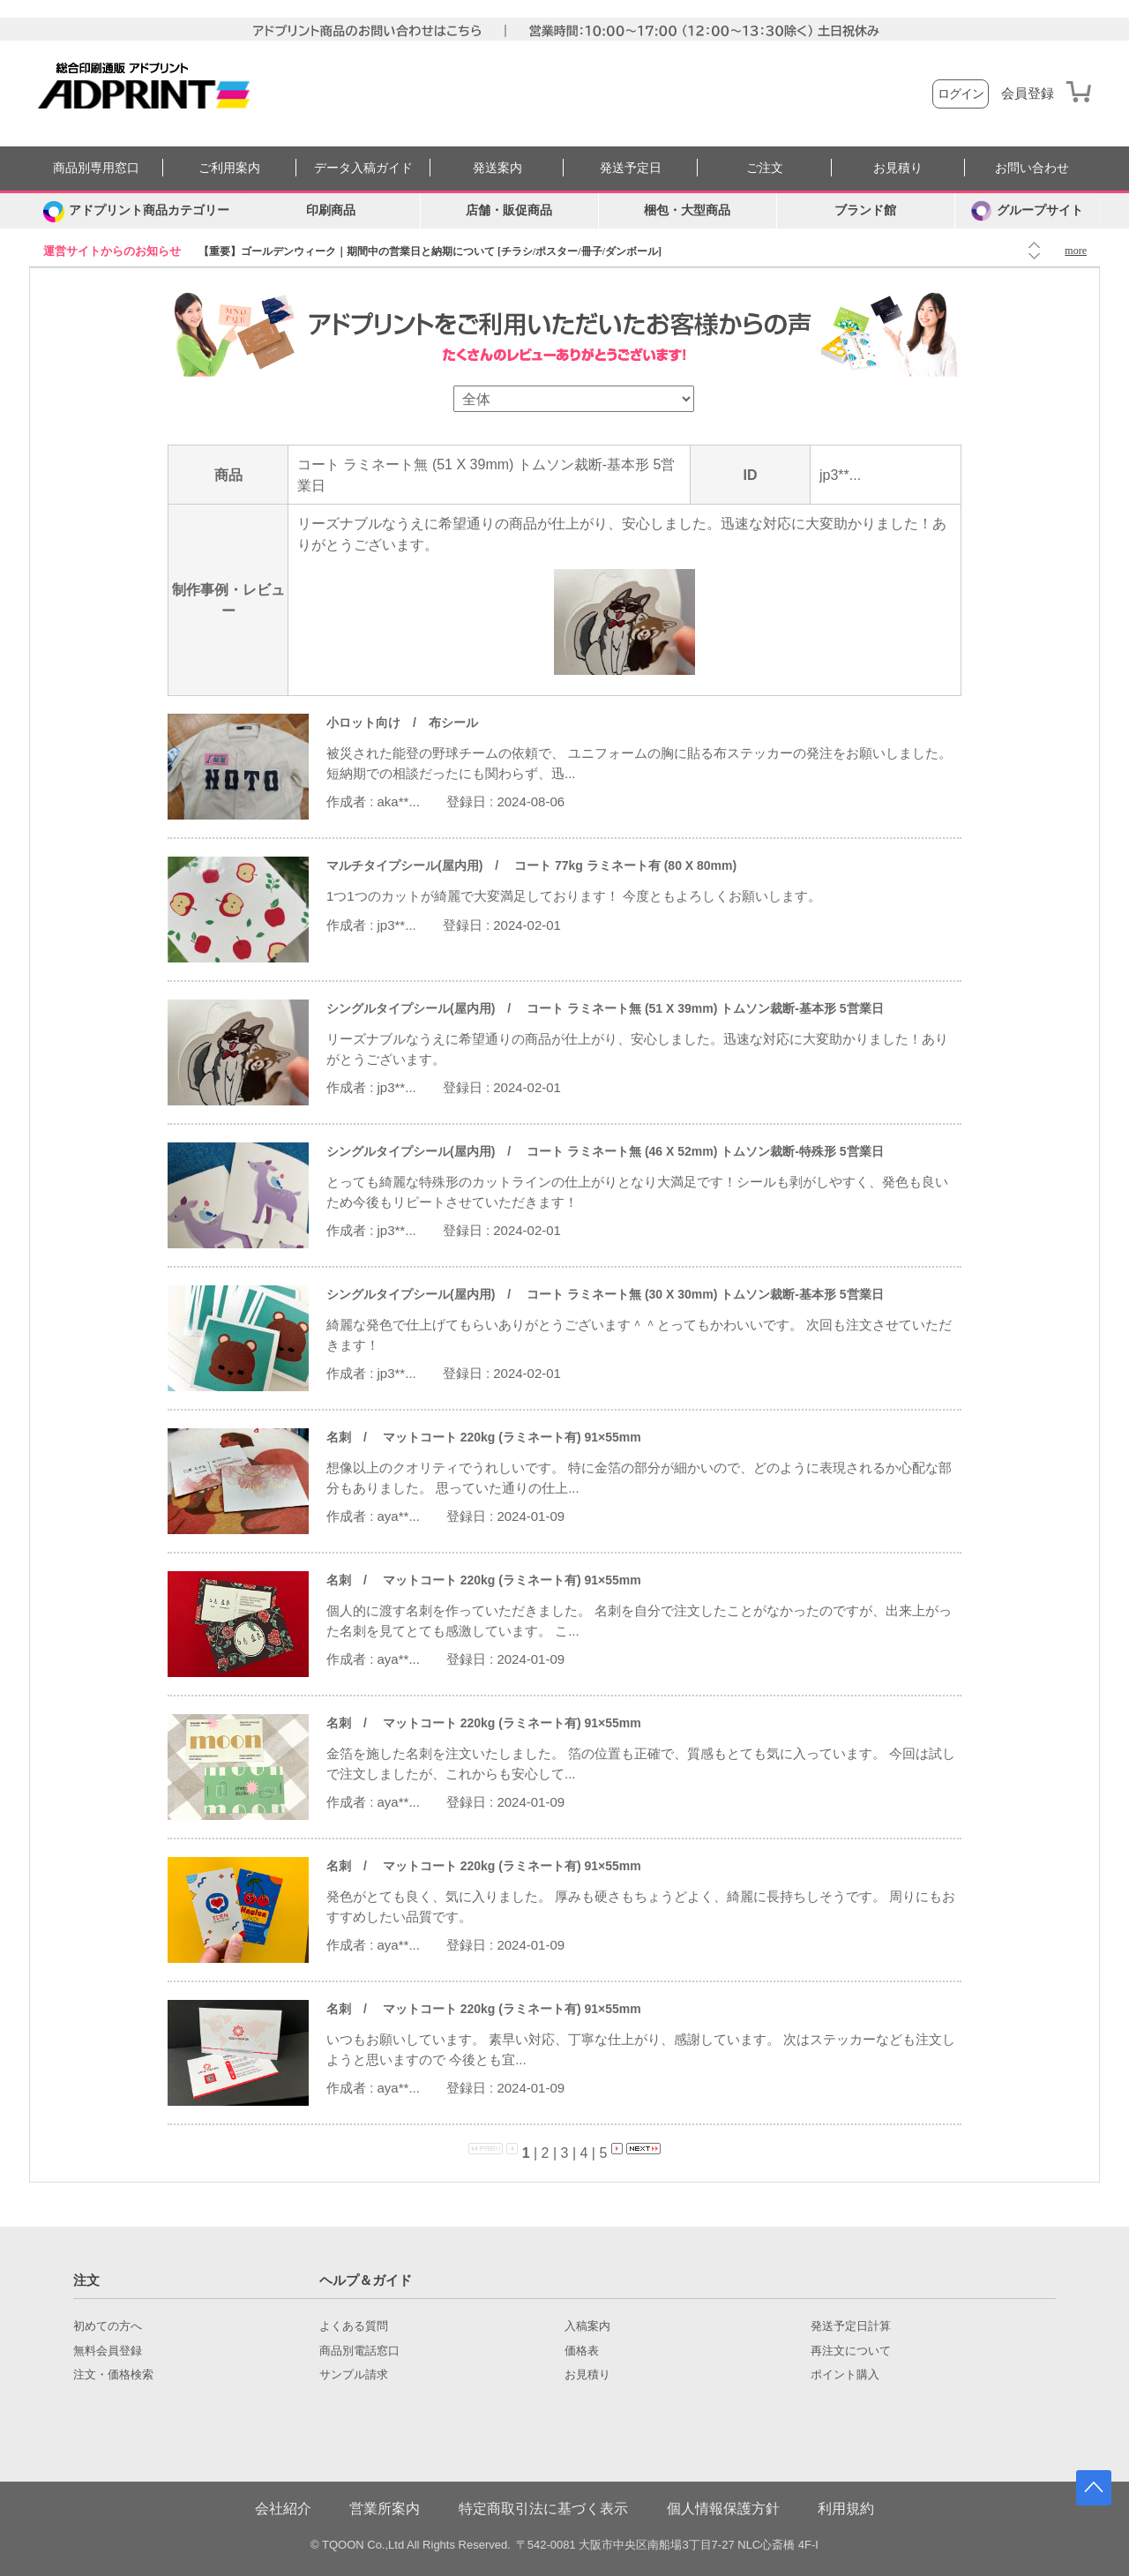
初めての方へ (107, 2326)
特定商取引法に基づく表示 (543, 2508)
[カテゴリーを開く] (136, 210)
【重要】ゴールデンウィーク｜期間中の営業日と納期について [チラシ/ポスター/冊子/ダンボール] (430, 251)
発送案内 (497, 168)
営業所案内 (384, 2508)
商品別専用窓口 (96, 168)
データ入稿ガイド (363, 168)
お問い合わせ (1032, 168)
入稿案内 (587, 2326)
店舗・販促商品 (509, 210)
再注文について (851, 2351)
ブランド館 (865, 210)
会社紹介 (283, 2508)
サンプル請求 (353, 2375)
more (1076, 250)
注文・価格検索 (113, 2375)
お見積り (898, 168)
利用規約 (846, 2508)
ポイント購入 (845, 2375)
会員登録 (1027, 93)
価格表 (581, 2351)
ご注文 (764, 168)
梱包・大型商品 (687, 210)
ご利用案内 (229, 168)
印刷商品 (330, 210)
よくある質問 (353, 2326)
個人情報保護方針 (723, 2508)
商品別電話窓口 (359, 2351)
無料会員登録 (107, 2351)
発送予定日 (631, 168)
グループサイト (1027, 210)
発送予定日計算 (851, 2326)
